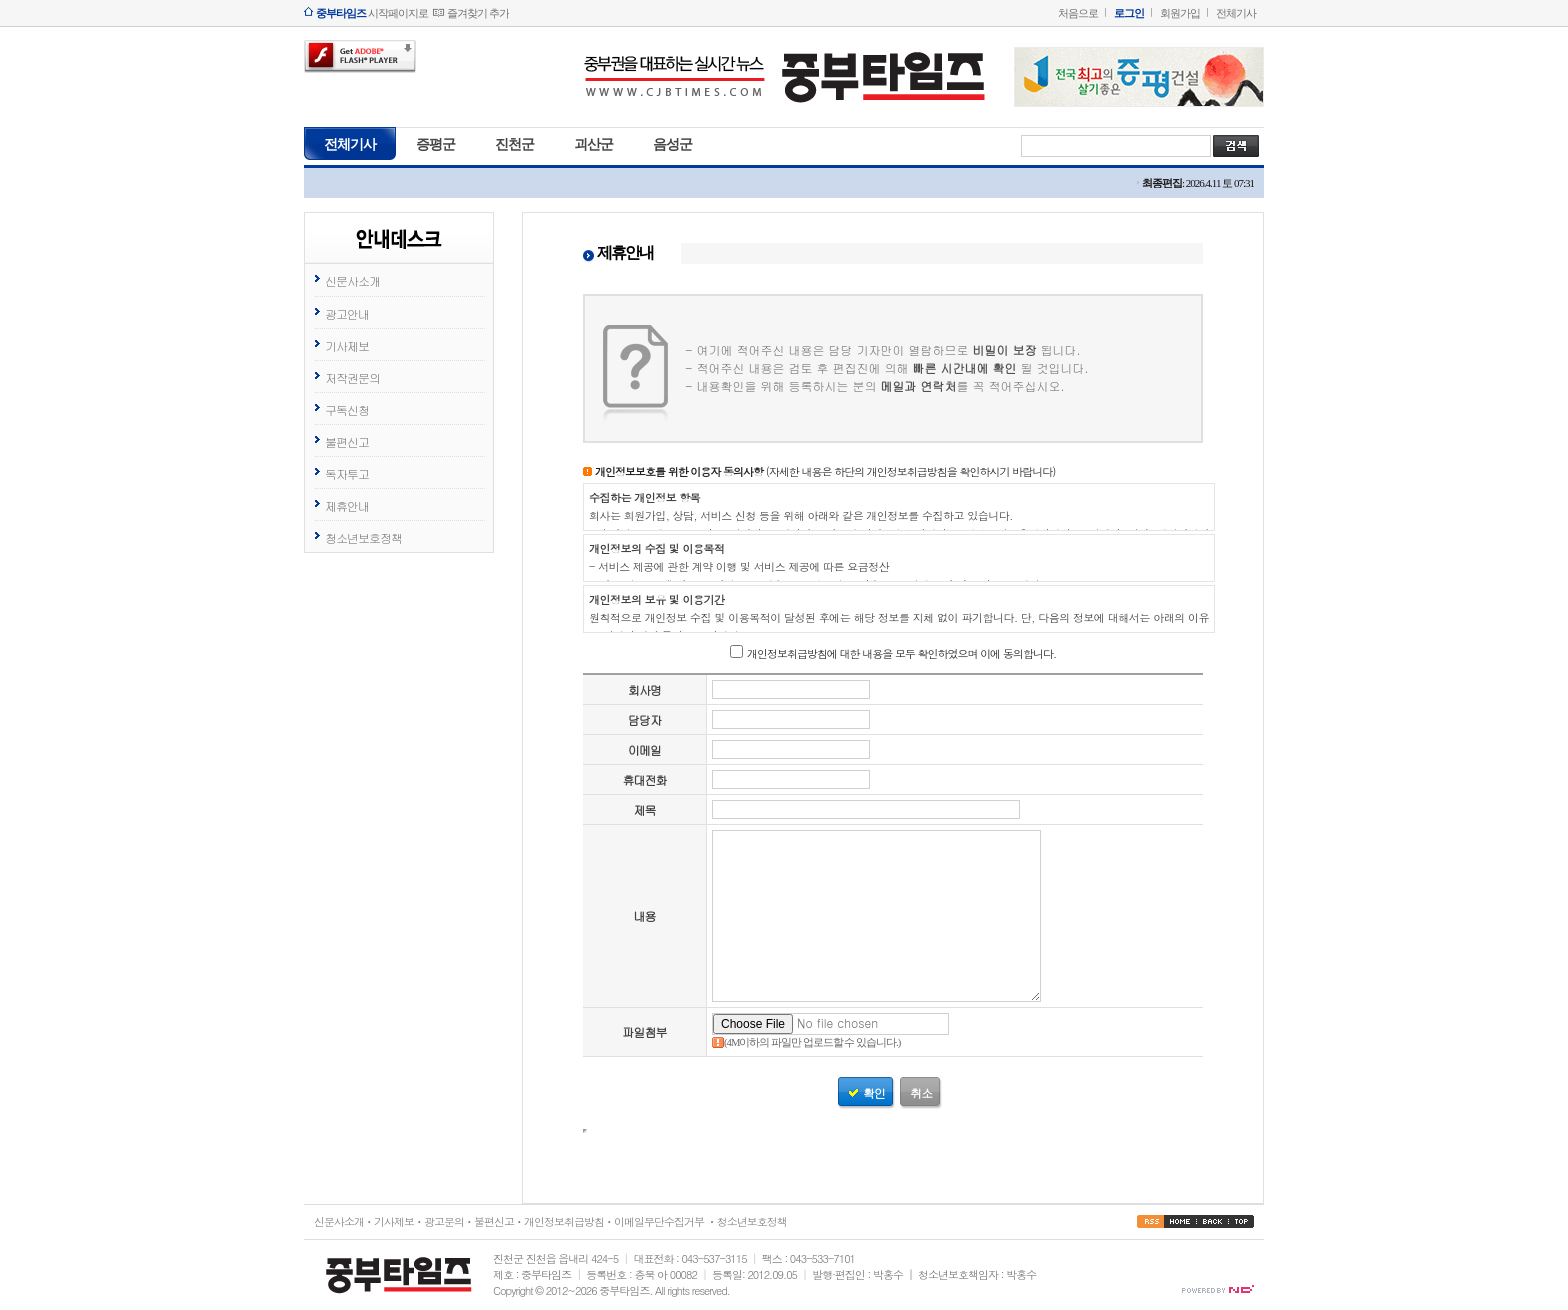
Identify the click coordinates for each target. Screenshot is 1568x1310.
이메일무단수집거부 (659, 1221)
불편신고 (347, 441)
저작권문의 (352, 377)
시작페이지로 (372, 13)
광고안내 (347, 313)
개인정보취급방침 (564, 1221)
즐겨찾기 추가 (478, 13)
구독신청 (347, 409)
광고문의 (444, 1221)
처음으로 (1078, 13)
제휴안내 (347, 505)
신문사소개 (352, 280)
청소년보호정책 (363, 537)
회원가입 (1180, 13)
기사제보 (347, 345)
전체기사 (1236, 13)
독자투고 (347, 473)
